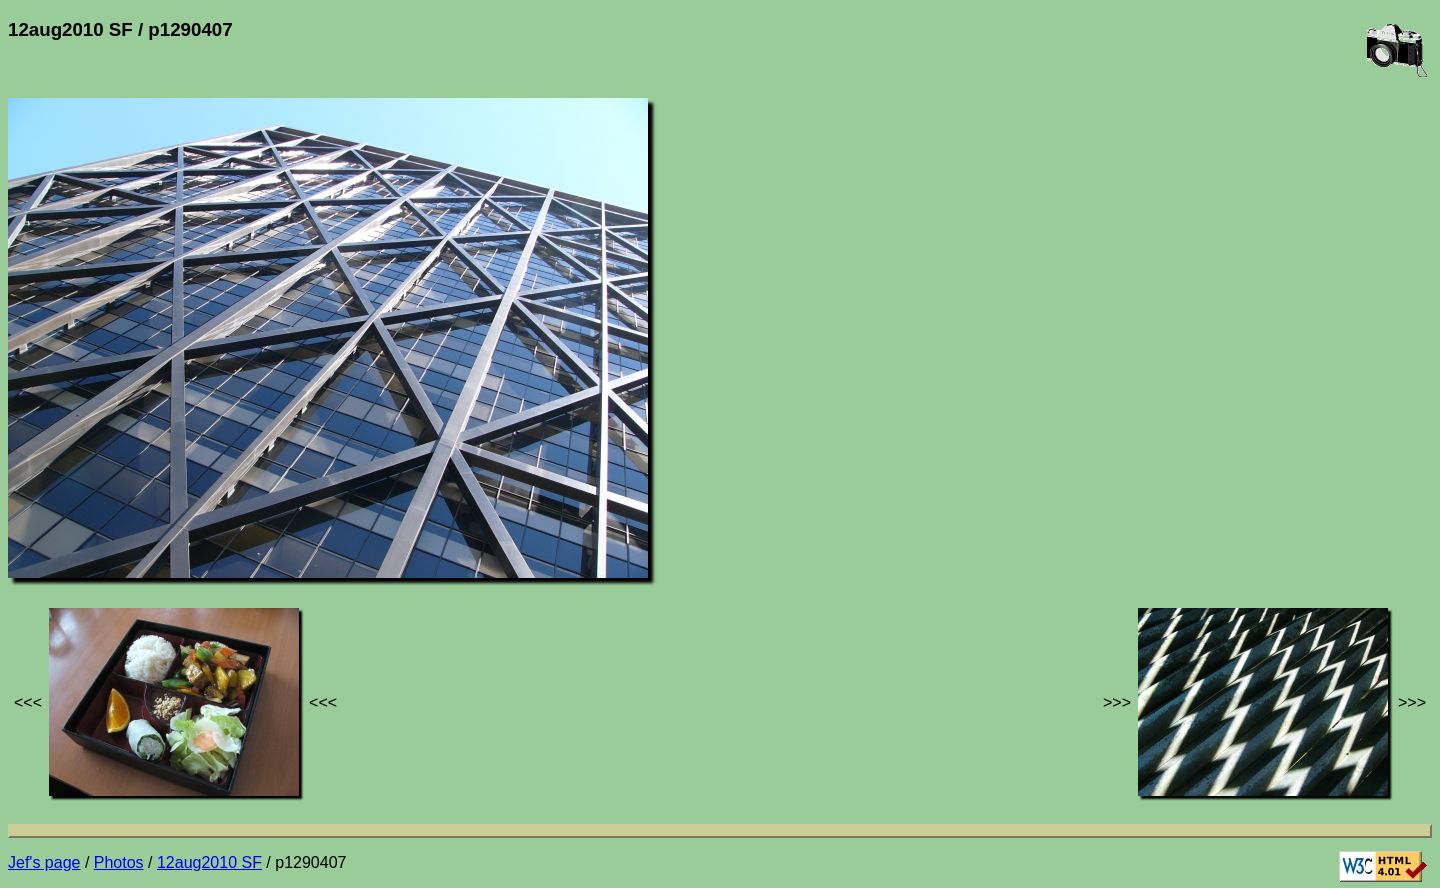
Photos (119, 862)
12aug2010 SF (209, 862)
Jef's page (44, 862)
